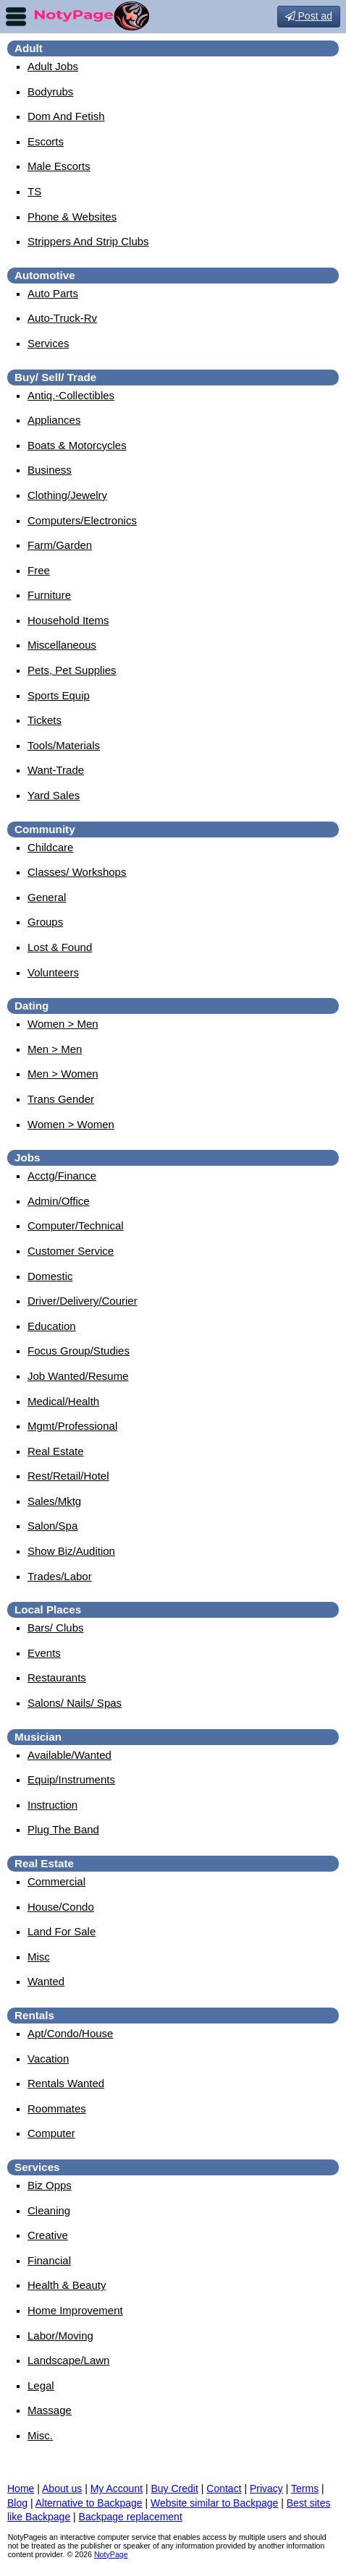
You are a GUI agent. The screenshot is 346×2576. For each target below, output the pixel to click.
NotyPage (111, 2554)
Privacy (266, 2488)
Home (20, 2488)
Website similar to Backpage (214, 2503)
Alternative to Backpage (89, 2503)
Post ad (308, 16)
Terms (304, 2488)
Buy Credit (174, 2488)
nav (16, 17)
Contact (223, 2488)
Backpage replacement (130, 2516)
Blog (17, 2503)
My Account (116, 2488)
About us (62, 2488)
